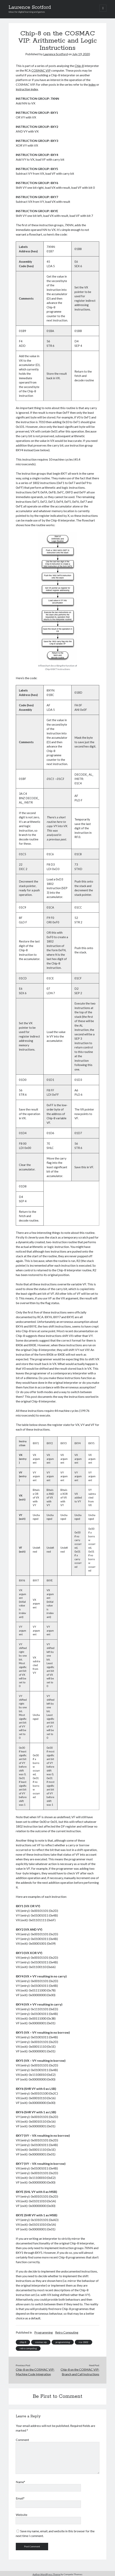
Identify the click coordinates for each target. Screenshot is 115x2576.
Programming (43, 2332)
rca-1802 (83, 2342)
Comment (22, 2440)
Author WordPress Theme (46, 2574)
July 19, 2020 (81, 54)
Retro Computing (66, 2332)
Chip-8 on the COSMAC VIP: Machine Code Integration (35, 2372)
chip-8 (23, 2342)
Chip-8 (79, 66)
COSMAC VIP (41, 70)
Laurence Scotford (30, 7)
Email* (20, 2498)
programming (63, 2342)
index (92, 84)
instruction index (27, 89)
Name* (20, 2482)
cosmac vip (41, 2342)
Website (21, 2514)
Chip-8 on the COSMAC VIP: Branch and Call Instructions (80, 2372)
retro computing (28, 2348)
